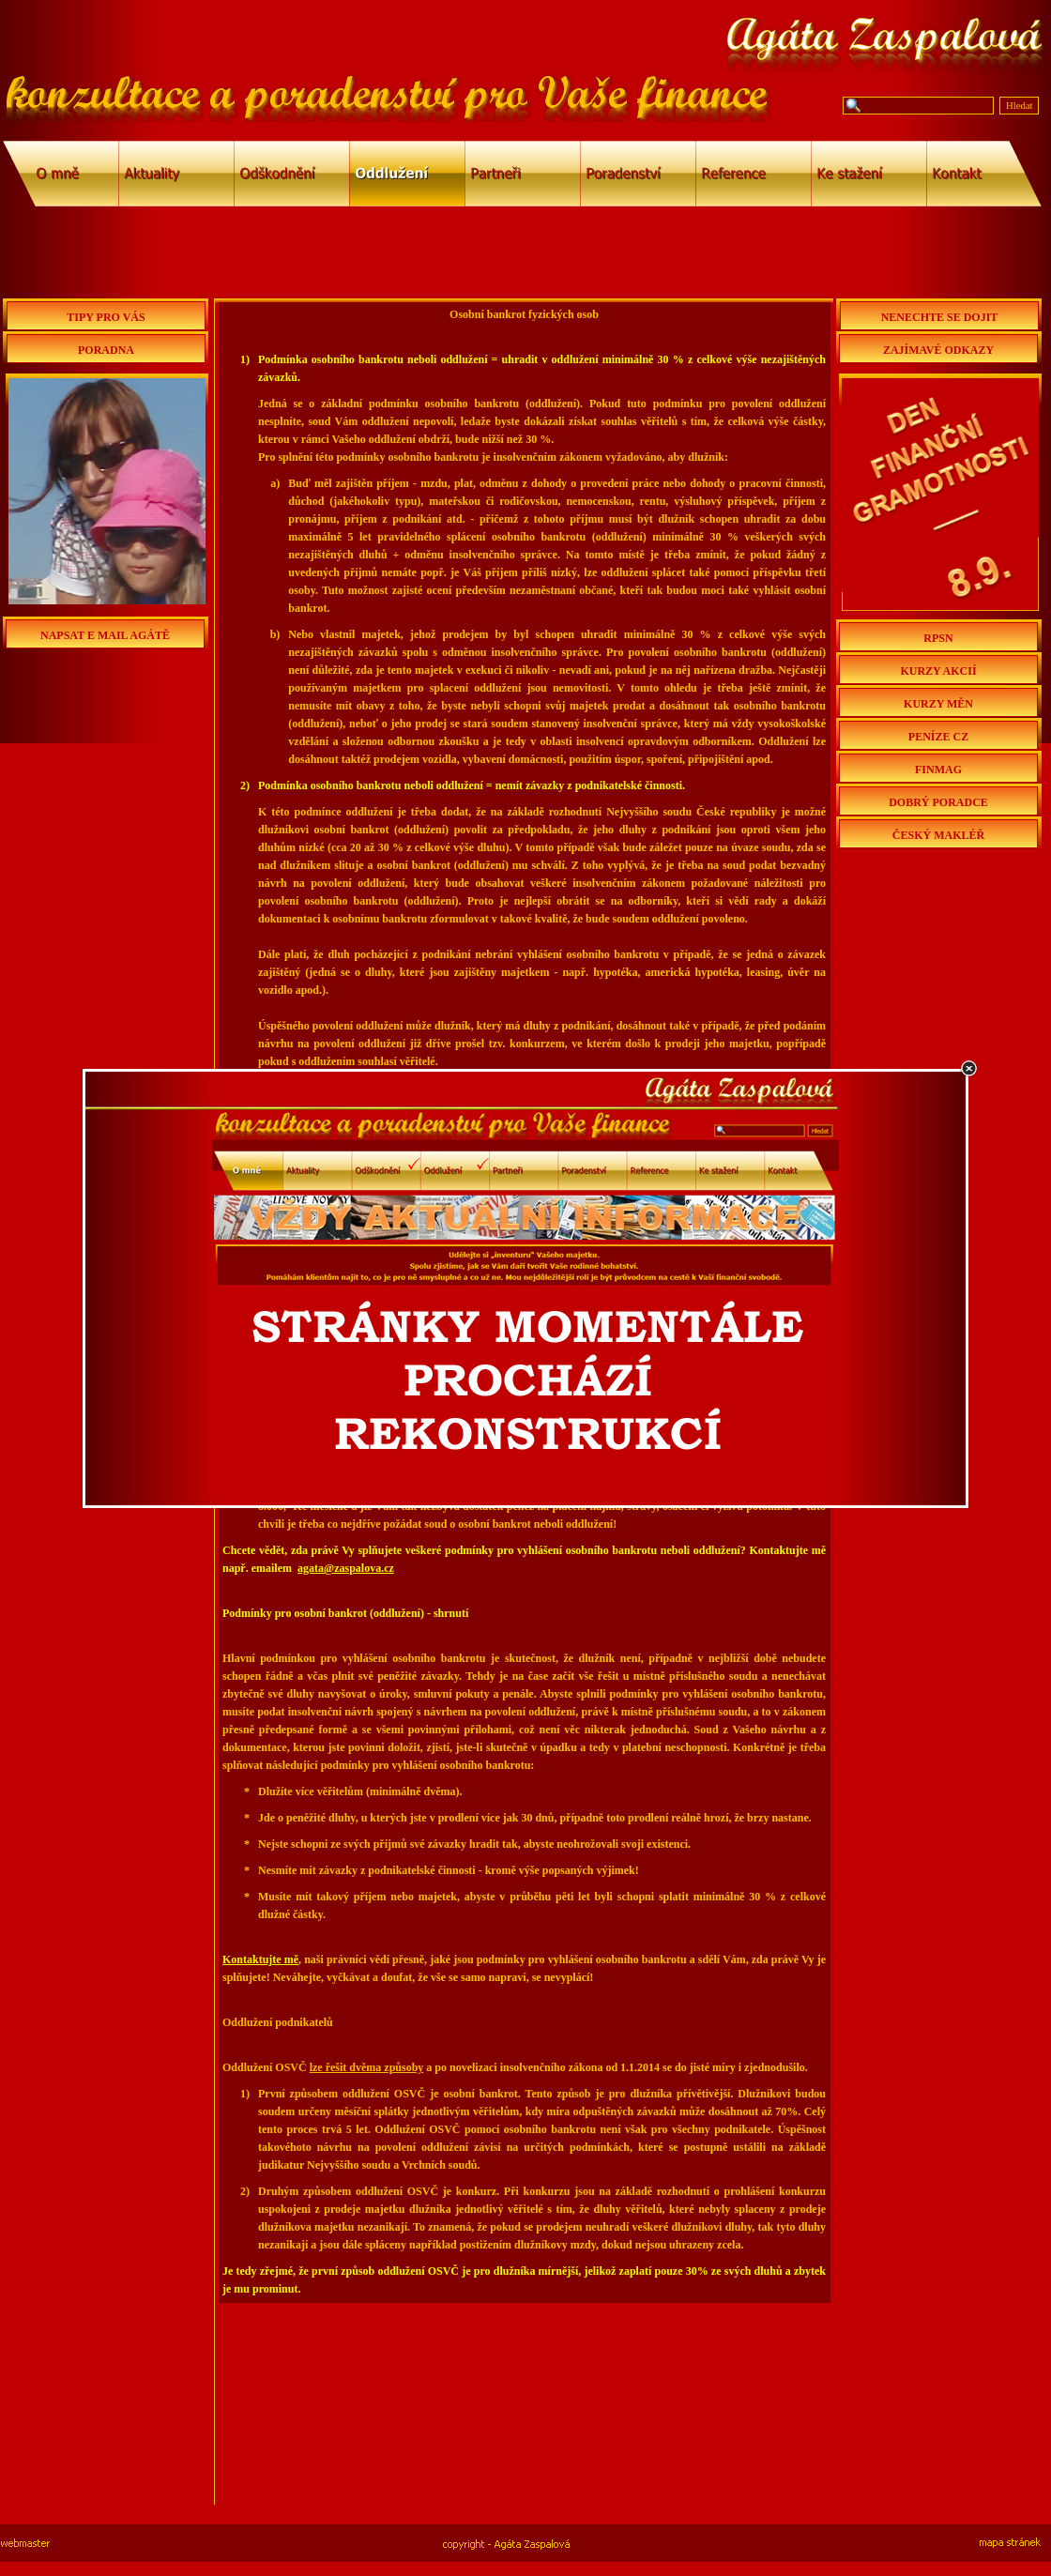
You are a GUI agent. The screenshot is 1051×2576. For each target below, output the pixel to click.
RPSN (937, 638)
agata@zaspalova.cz (345, 1568)
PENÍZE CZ (938, 736)
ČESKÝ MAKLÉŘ (938, 835)
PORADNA (106, 350)
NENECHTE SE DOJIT (939, 317)
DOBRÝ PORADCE (938, 802)
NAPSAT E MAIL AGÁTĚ (105, 635)
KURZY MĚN (938, 703)
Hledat (1019, 105)
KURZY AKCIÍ (938, 671)
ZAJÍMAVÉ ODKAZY (938, 350)
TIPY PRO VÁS (106, 317)
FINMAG (938, 769)
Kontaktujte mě (260, 1959)
